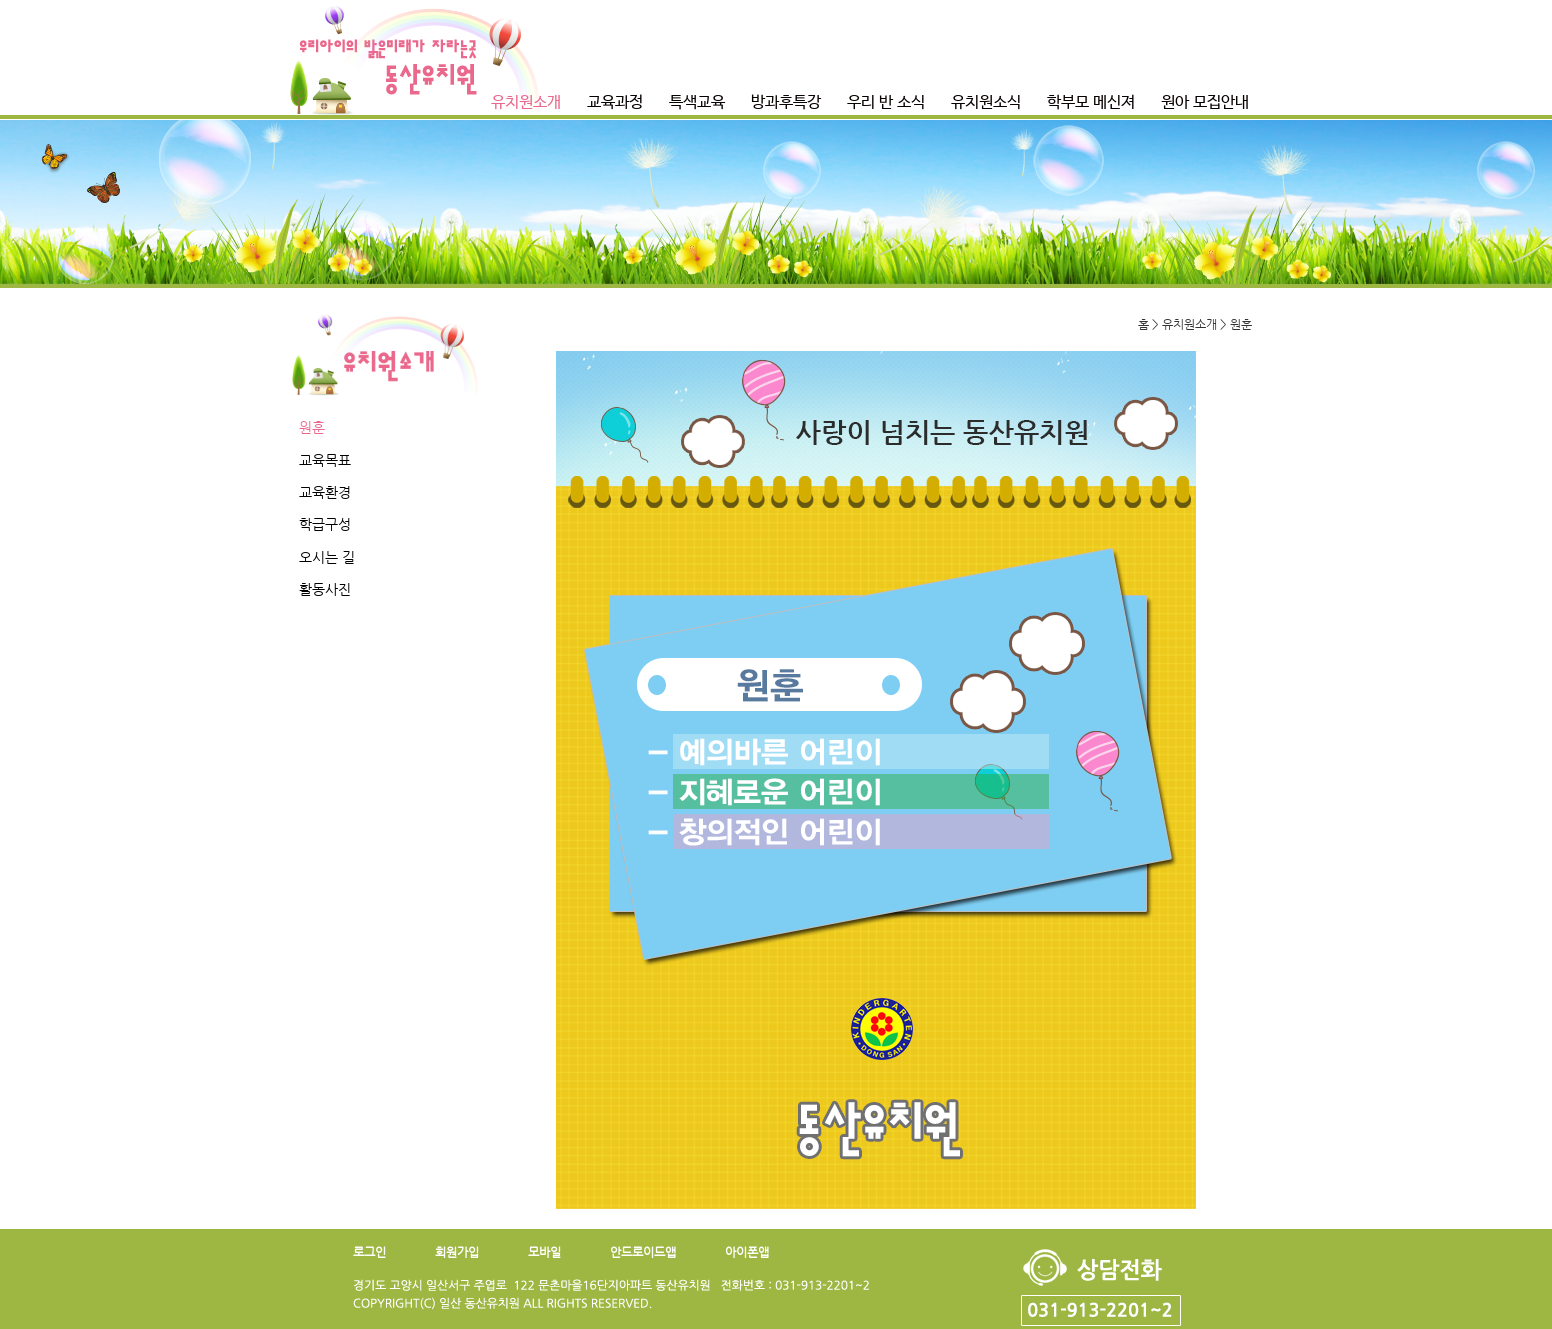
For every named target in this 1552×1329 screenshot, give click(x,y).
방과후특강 (786, 102)
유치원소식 (986, 102)
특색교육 (697, 102)
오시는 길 (327, 557)
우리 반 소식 (886, 102)
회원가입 (457, 1252)
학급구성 (325, 524)
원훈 (312, 427)
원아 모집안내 (1205, 102)
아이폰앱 (747, 1252)
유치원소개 (526, 102)
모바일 (544, 1252)
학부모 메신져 (1091, 102)
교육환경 (325, 492)
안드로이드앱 (643, 1252)
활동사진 (325, 589)
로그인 (369, 1252)
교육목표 (325, 460)
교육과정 (615, 102)
